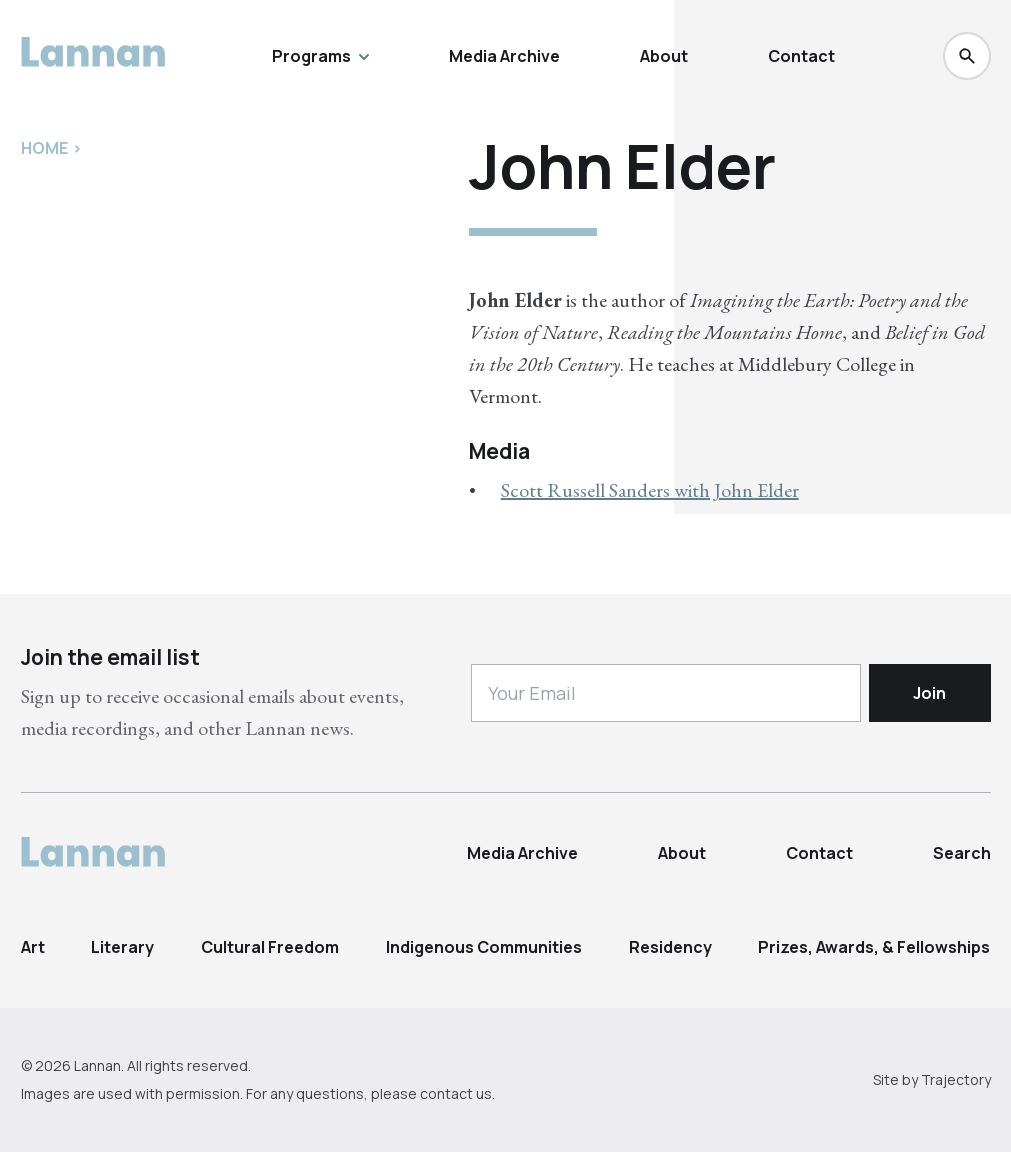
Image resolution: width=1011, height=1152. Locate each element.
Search (962, 853)
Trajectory (956, 1079)
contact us (456, 1093)
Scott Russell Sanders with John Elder (650, 490)
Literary (122, 947)
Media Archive (504, 56)
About (664, 56)
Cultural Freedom (270, 947)
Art (33, 947)
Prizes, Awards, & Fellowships (874, 947)
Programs (320, 56)
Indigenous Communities (484, 947)
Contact (801, 56)
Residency (670, 947)
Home (44, 148)
